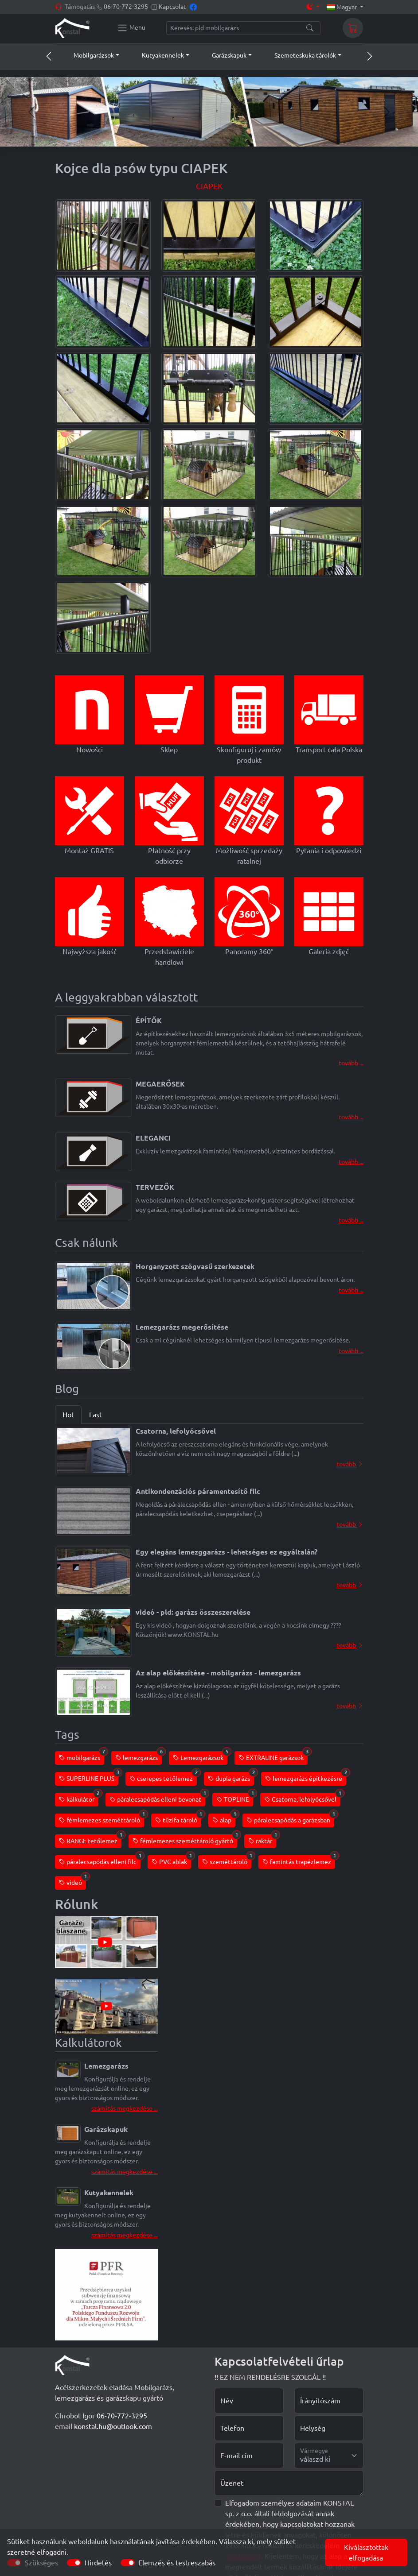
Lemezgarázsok (200, 1756)
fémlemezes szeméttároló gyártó (185, 1839)
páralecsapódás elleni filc (100, 1860)
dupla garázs (231, 1777)
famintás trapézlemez (298, 1860)
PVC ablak (171, 1860)
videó (72, 1881)
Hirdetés (98, 2563)
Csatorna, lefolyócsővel (302, 1798)
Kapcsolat (172, 6)
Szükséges (41, 2563)
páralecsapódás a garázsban (290, 1819)
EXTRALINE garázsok (273, 1756)
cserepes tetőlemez (163, 1777)
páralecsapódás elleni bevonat (157, 1798)
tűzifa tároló (178, 1819)
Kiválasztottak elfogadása (366, 2552)
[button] (88, 55)
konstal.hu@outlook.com (113, 2426)
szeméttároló (226, 1860)
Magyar (342, 7)
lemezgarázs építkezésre (305, 1777)
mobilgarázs (81, 1756)
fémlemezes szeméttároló (101, 1819)
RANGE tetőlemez (90, 1839)
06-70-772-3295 (126, 6)
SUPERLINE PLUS (88, 1777)
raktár (262, 1839)
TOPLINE (234, 1798)
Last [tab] (95, 1415)
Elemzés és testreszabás (176, 2563)
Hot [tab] (68, 1415)
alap (223, 1819)
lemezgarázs (138, 1756)
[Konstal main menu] (131, 28)
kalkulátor (78, 1798)
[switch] (74, 2562)
